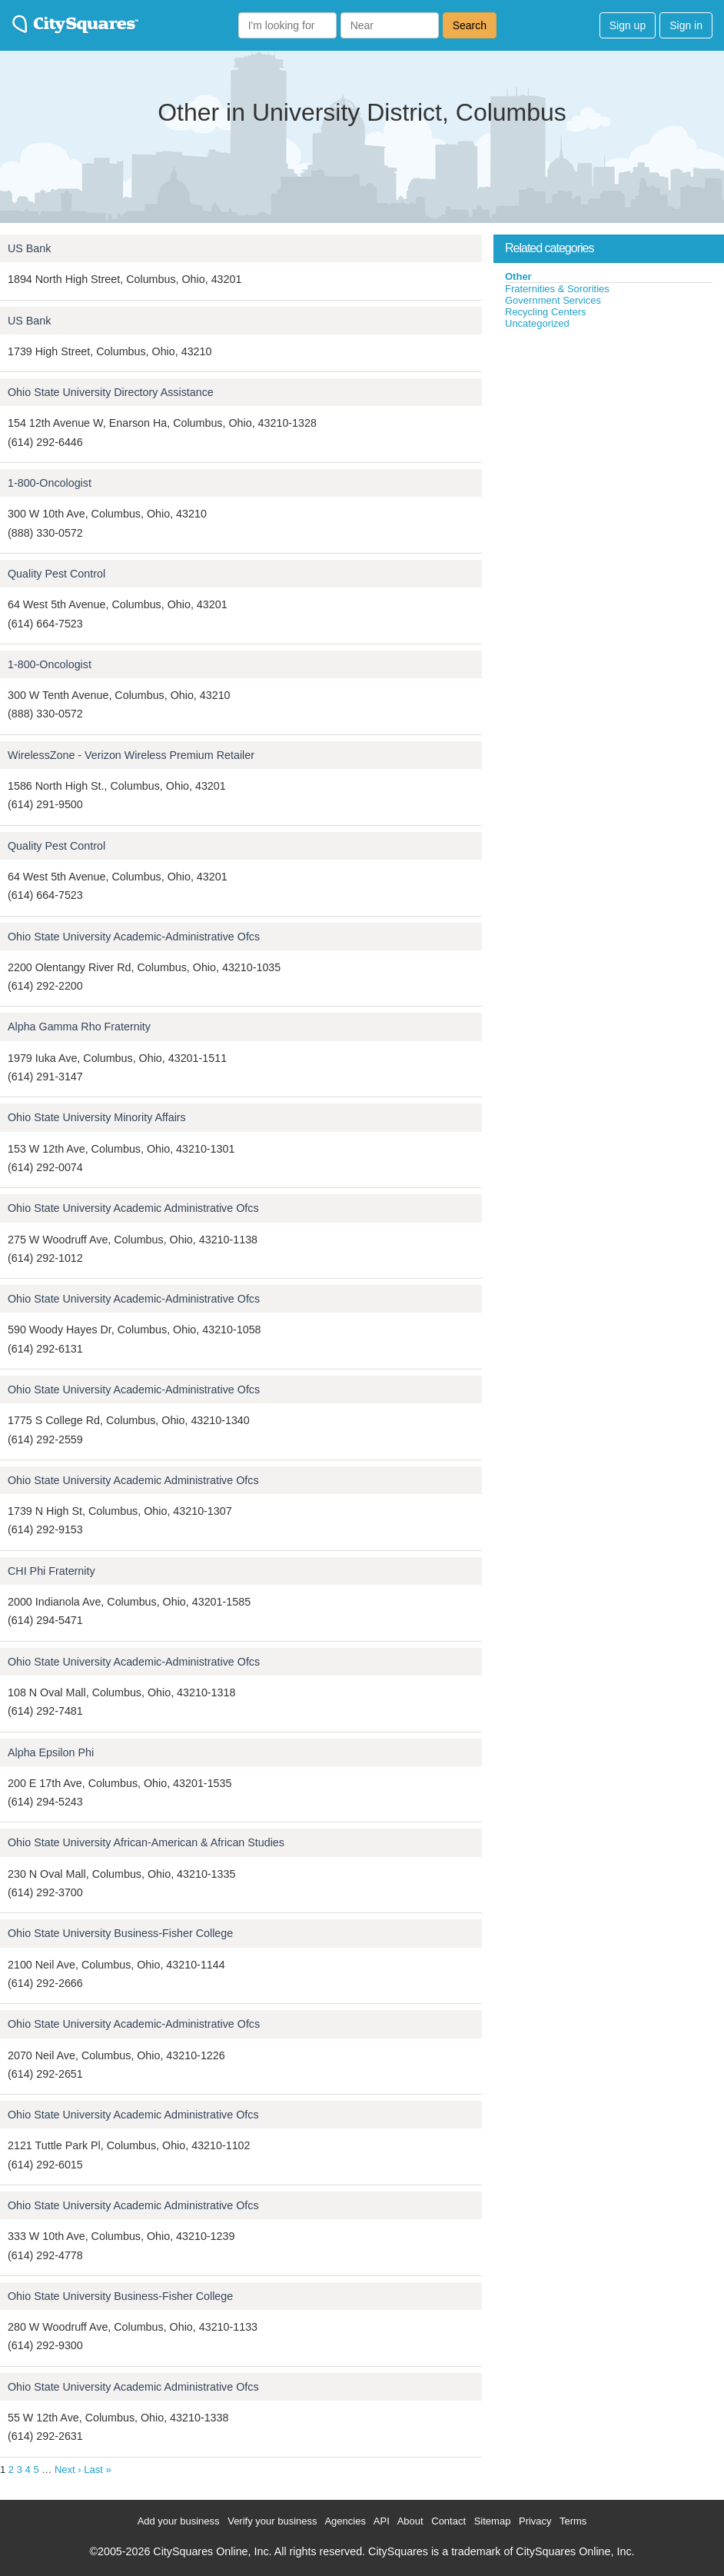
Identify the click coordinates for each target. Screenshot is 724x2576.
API (382, 2521)
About (410, 2521)
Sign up (627, 25)
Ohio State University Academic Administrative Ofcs (133, 1208)
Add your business (179, 2521)
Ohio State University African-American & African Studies (146, 1842)
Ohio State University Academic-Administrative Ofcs (134, 936)
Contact (448, 2521)
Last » (97, 2469)
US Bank (29, 248)
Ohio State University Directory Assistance (111, 392)
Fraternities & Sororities (557, 289)
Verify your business (272, 2521)
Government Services (553, 300)
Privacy (535, 2521)
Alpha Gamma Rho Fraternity (79, 1026)
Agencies (344, 2521)
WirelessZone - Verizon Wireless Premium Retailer (131, 755)
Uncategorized (537, 323)
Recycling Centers (545, 312)
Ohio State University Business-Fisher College (120, 1933)
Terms (573, 2521)
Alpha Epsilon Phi (51, 1752)
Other (518, 276)
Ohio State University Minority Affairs (97, 1117)
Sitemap (492, 2521)
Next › (68, 2469)
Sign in (685, 25)
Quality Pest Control (56, 573)
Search (470, 25)
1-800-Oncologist (49, 483)
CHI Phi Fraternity (51, 1571)
